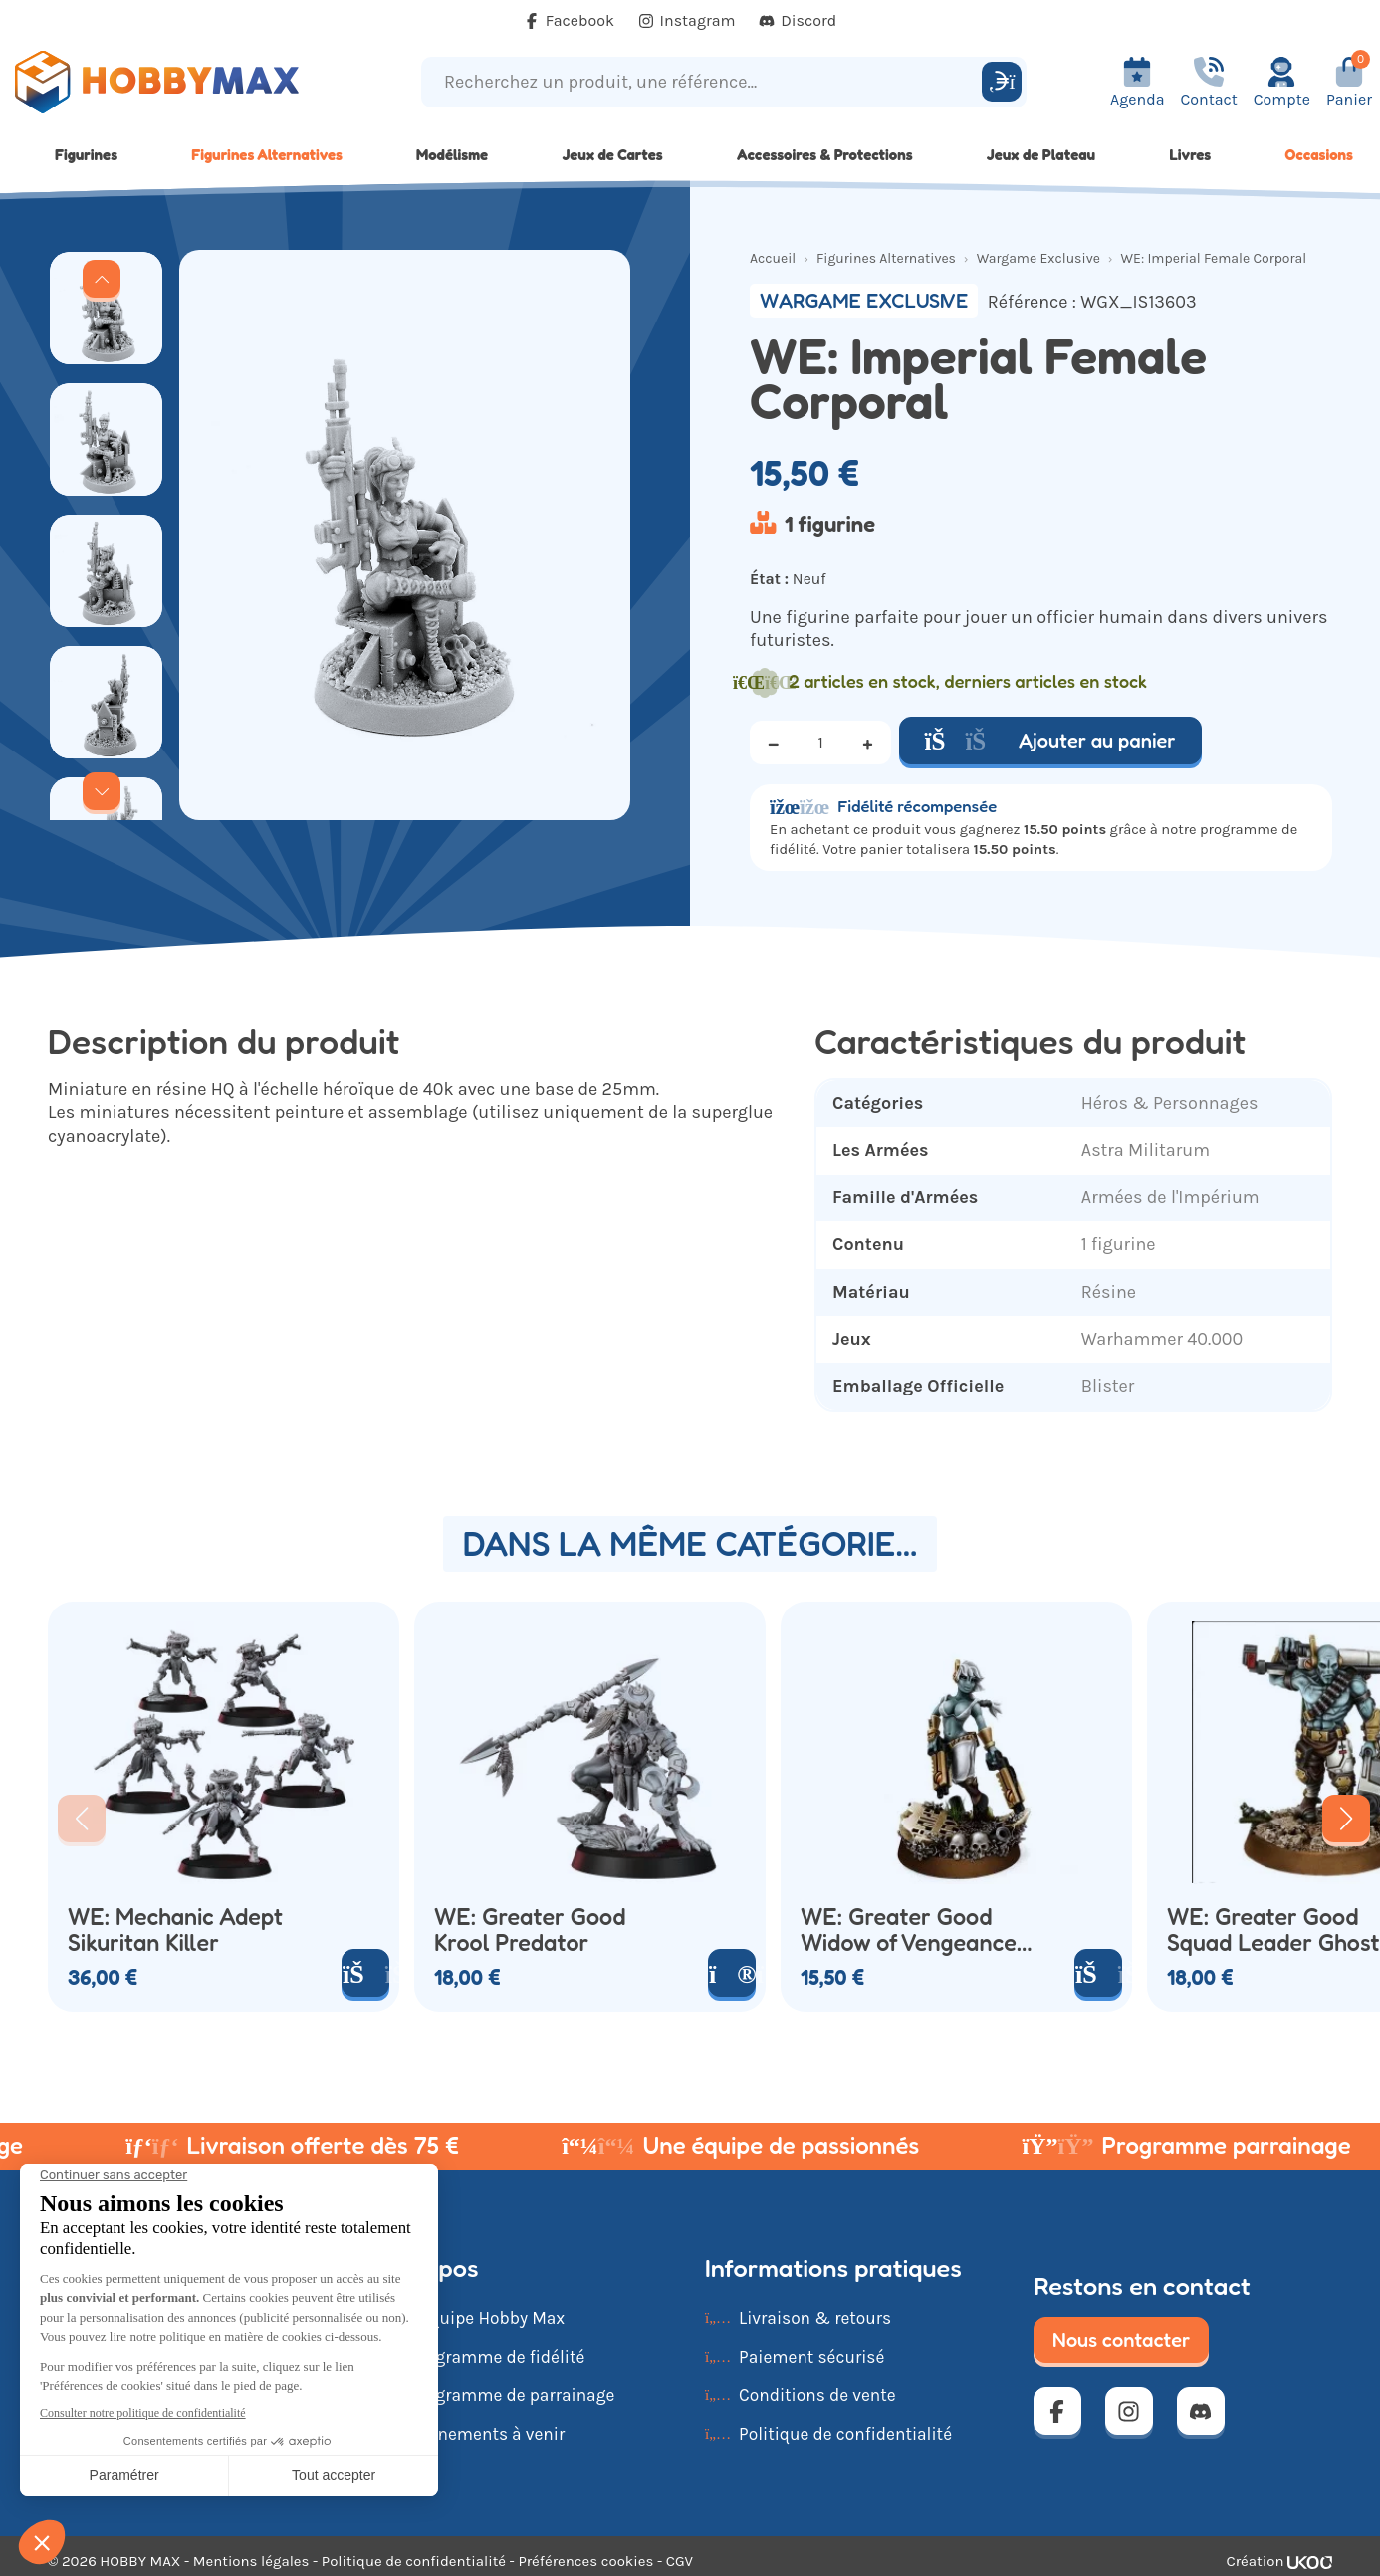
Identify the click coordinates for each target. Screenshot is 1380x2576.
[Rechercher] (1002, 82)
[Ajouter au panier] (365, 1973)
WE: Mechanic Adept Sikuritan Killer (175, 1929)
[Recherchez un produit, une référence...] (704, 82)
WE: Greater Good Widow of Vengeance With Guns (909, 1929)
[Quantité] (820, 742)
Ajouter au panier (1050, 740)
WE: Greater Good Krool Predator (530, 1929)
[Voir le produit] (732, 1973)
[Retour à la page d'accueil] (173, 82)
